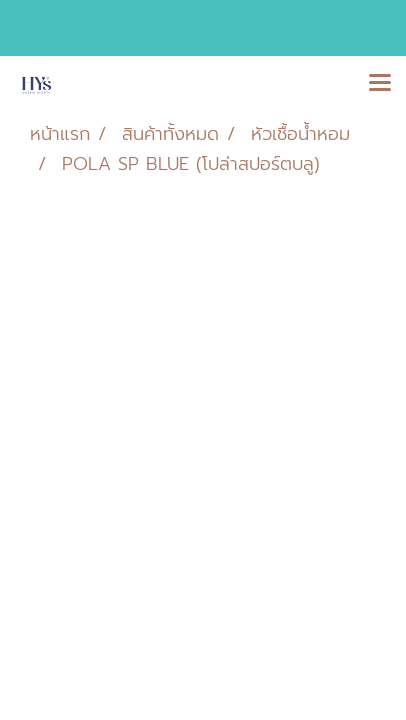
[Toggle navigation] (380, 84)
